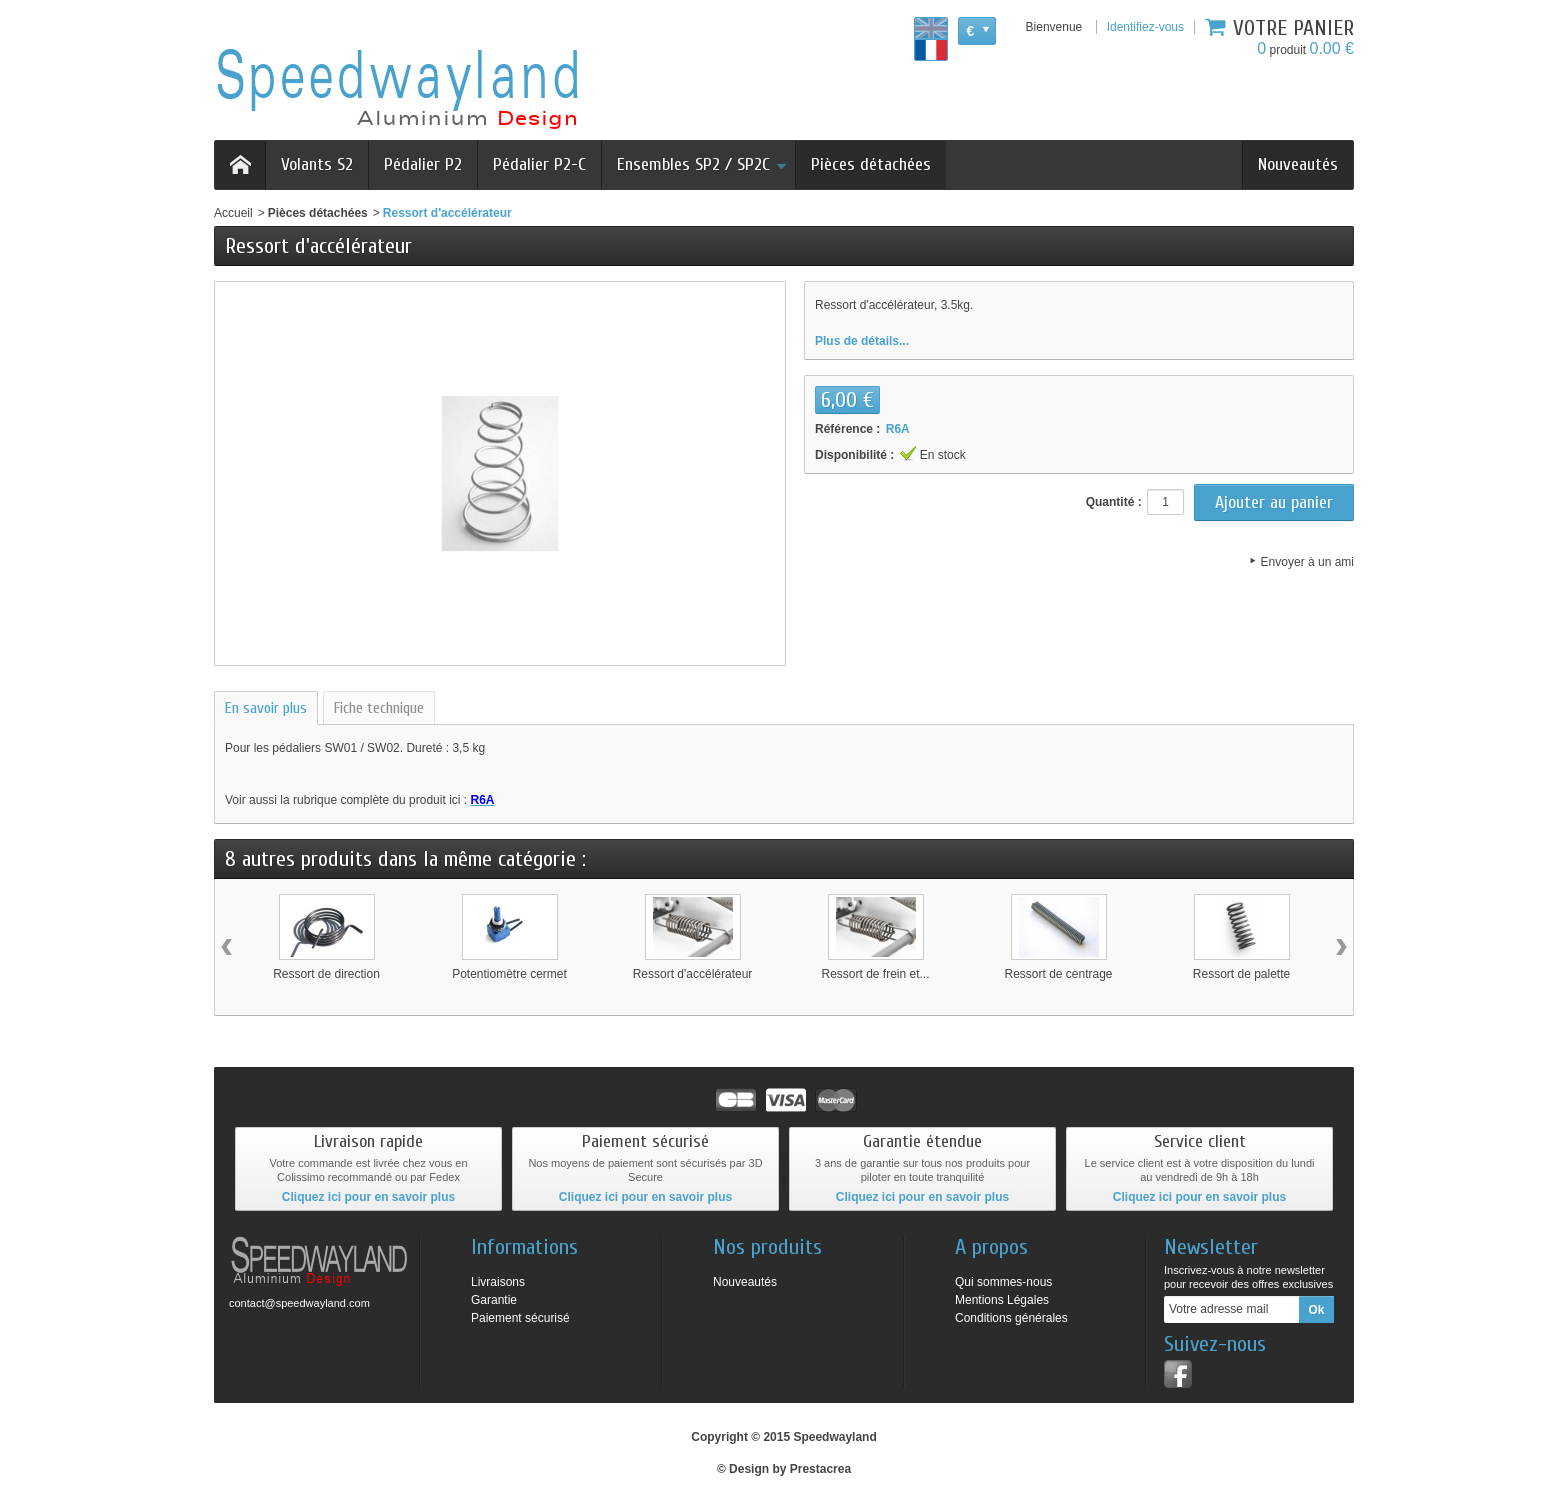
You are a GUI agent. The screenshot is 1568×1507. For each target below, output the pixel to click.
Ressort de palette (1241, 974)
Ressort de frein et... (875, 974)
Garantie (494, 1300)
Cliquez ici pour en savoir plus (368, 1197)
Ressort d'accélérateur (693, 974)
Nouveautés (1298, 164)
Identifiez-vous (1145, 27)
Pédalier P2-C (539, 164)
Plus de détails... (862, 341)
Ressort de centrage (1058, 974)
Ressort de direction (326, 974)
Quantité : (1114, 502)
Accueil (233, 213)
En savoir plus (266, 708)
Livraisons (498, 1282)
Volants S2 (317, 164)
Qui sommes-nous (1003, 1282)
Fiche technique (379, 708)
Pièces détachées (871, 164)
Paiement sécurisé (520, 1318)
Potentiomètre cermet (509, 974)
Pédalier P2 (423, 164)
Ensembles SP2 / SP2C (702, 164)
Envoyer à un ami (1307, 562)
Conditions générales (1011, 1318)
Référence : (847, 429)
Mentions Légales (1002, 1300)
